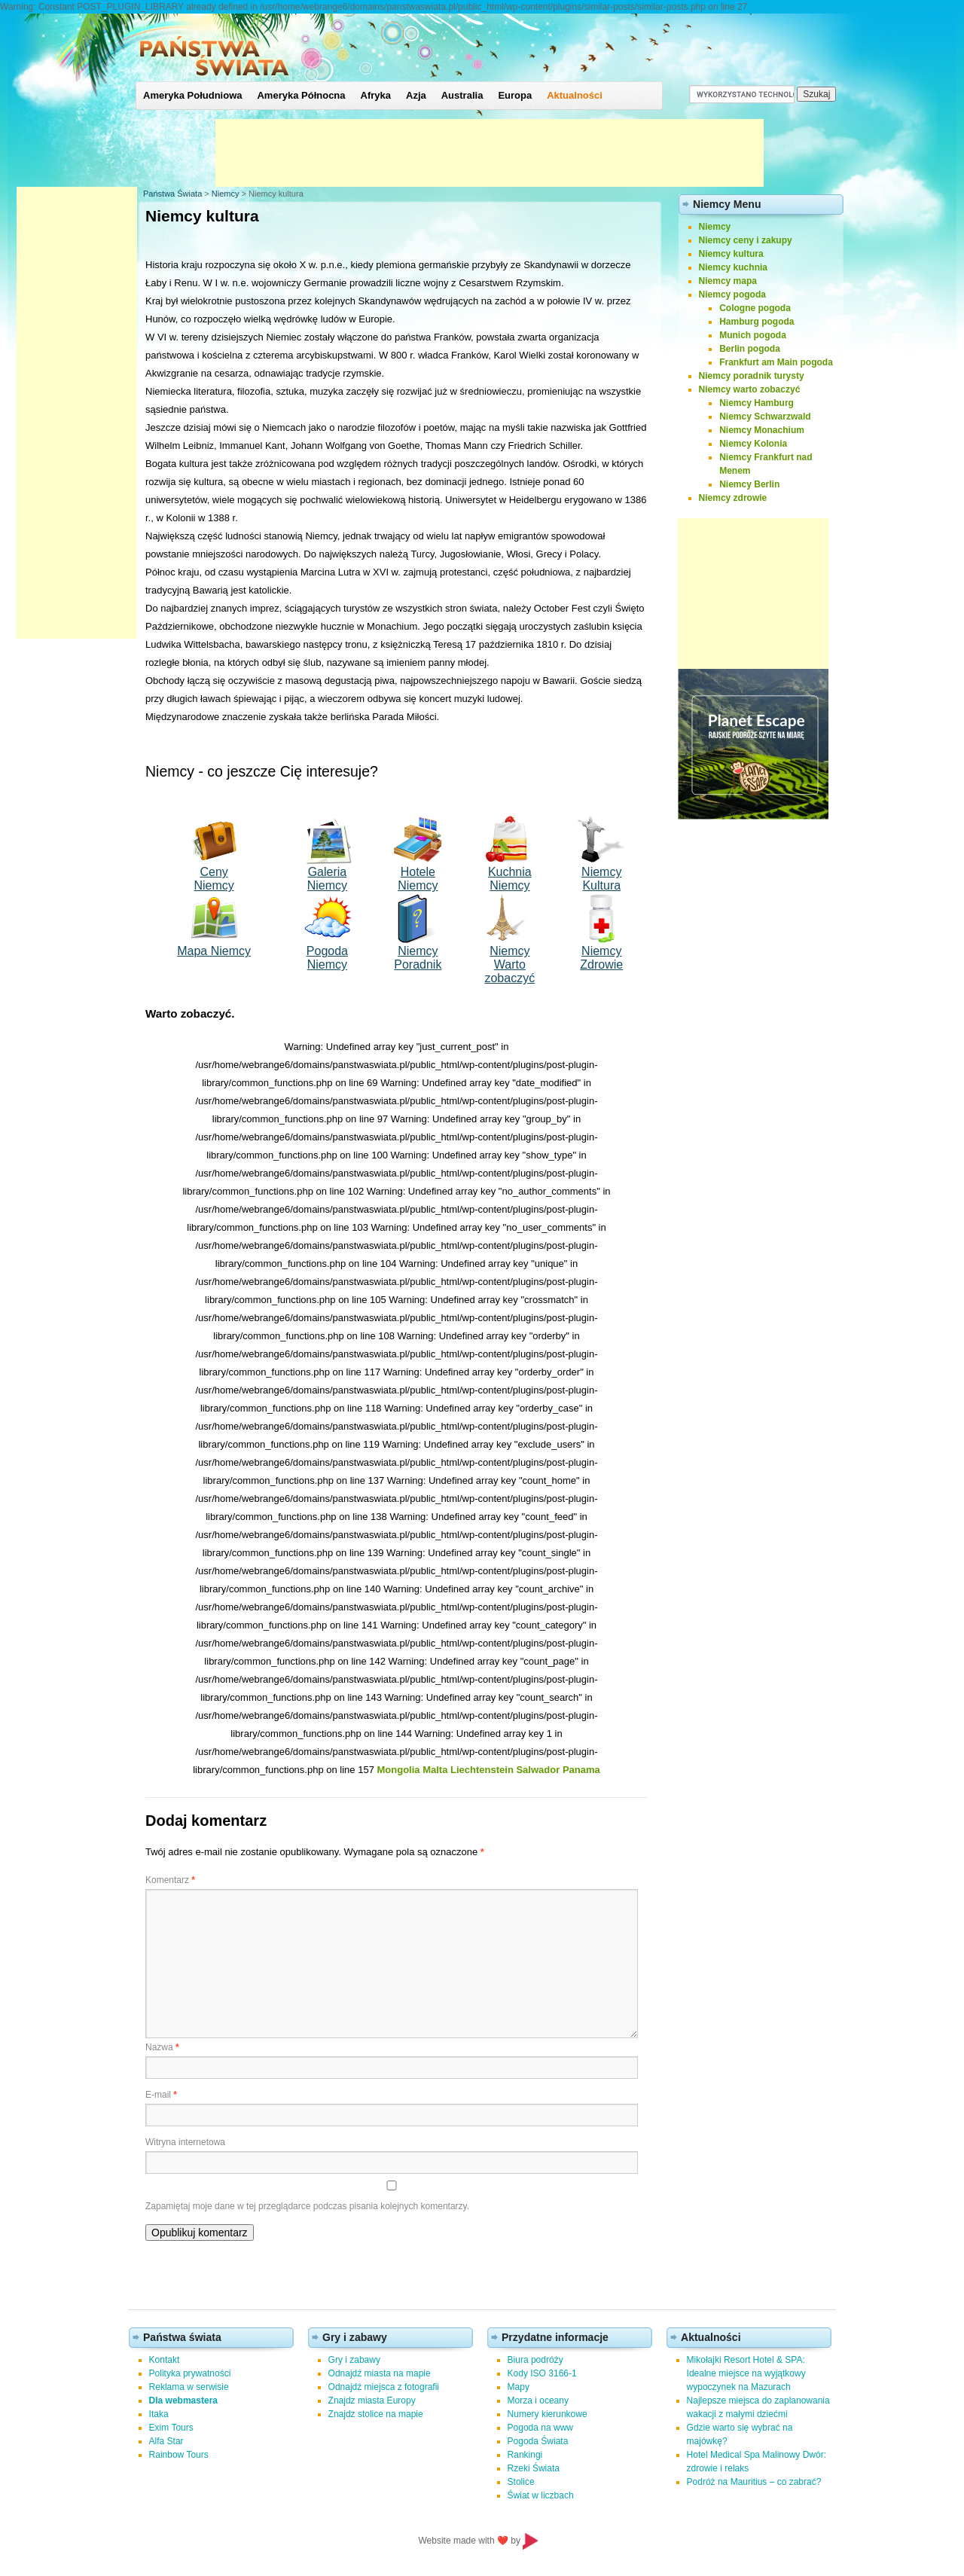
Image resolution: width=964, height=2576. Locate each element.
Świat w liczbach (541, 2495)
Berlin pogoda (749, 348)
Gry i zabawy (354, 2360)
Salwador (538, 1769)
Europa (515, 95)
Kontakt (164, 2360)
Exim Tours (171, 2427)
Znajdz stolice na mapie (375, 2414)
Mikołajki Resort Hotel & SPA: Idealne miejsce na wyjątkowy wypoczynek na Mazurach (746, 2373)
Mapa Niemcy (214, 951)
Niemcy (225, 193)
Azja (416, 95)
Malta (435, 1769)
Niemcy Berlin (749, 484)
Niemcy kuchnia (733, 267)
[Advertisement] (489, 153)
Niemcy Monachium (761, 430)
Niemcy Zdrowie (601, 958)
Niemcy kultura (731, 254)
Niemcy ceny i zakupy (745, 240)
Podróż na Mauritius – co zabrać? (754, 2482)
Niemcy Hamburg (756, 403)
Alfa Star (166, 2441)
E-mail (161, 2094)
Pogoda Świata (538, 2441)
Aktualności (574, 95)
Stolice (521, 2482)
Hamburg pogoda (756, 321)
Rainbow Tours (179, 2454)
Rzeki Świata (534, 2468)
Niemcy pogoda (732, 294)
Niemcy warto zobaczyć (750, 389)
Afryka (376, 95)
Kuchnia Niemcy (510, 878)
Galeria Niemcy (327, 878)
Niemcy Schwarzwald (764, 416)
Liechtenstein (482, 1769)
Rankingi (525, 2454)
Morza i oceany (538, 2400)
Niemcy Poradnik (417, 958)
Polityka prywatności (190, 2373)
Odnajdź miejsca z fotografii (383, 2387)
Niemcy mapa (728, 281)
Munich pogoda (752, 335)
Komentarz (170, 1880)
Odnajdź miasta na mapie (379, 2373)
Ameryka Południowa (192, 95)
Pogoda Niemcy (327, 958)
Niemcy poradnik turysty (751, 376)
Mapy (518, 2387)
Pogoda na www (540, 2427)
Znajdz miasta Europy (372, 2400)
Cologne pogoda (755, 308)
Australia (462, 95)
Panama (581, 1769)
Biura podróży (535, 2360)
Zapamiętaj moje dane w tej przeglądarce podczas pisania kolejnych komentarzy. (307, 2206)
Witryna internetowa (185, 2142)
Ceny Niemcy (213, 878)
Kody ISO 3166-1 (542, 2373)
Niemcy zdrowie (733, 498)
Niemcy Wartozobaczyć (509, 964)
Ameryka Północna (301, 95)
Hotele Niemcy (418, 878)
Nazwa (162, 2047)
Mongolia (398, 1769)
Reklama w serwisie (189, 2387)
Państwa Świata (172, 193)
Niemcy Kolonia (753, 443)
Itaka (159, 2414)
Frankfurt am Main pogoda (776, 362)
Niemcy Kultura (601, 878)
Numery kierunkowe (547, 2414)
